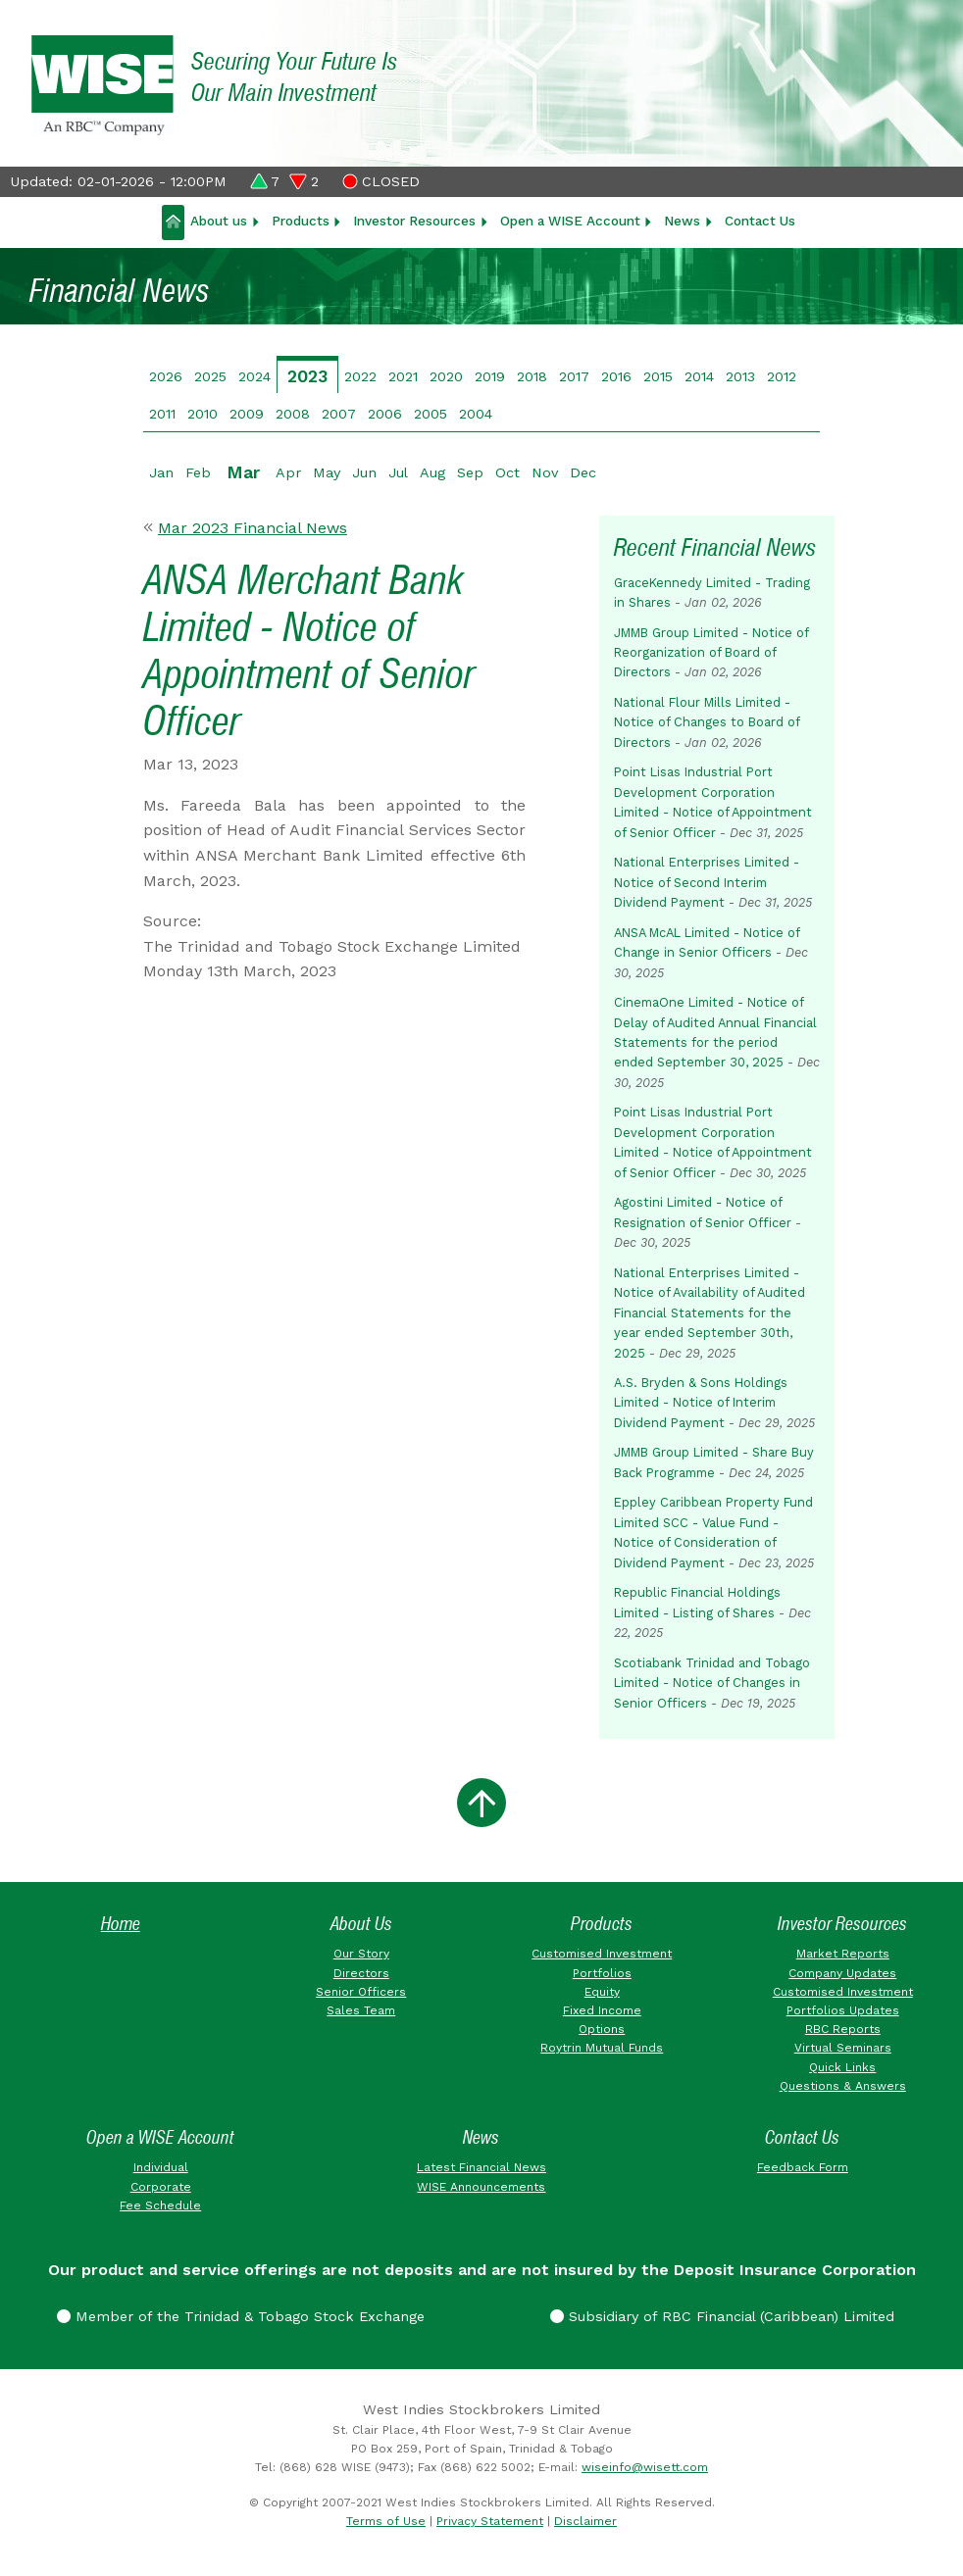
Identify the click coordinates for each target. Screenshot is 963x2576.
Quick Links (842, 2067)
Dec (583, 472)
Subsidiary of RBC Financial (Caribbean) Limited (722, 2316)
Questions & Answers (843, 2086)
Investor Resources (414, 220)
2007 (339, 413)
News (682, 220)
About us (218, 220)
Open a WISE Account (570, 220)
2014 (699, 376)
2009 (246, 413)
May (326, 472)
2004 (475, 413)
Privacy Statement (489, 2521)
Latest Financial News (481, 2167)
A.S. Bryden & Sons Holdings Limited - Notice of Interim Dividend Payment (700, 1402)
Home (120, 1923)
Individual (160, 2167)
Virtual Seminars (842, 2048)
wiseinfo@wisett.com (645, 2467)
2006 (385, 413)
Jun (364, 472)
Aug (432, 472)
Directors (361, 1973)
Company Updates (842, 1973)
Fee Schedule (160, 2205)
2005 (430, 413)
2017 (574, 376)
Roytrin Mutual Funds (601, 2048)
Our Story (361, 1953)
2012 (781, 376)
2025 (210, 376)
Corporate (160, 2187)
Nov (545, 472)
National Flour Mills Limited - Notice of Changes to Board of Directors (706, 722)
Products (300, 220)
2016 (616, 376)
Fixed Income (602, 2010)
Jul (398, 472)
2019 (490, 376)
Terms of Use (386, 2521)
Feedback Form (802, 2167)
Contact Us (760, 220)
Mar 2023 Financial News (252, 528)
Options (602, 2029)
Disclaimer (585, 2521)
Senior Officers (361, 1992)
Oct (507, 472)
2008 (293, 413)
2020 (446, 376)
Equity (602, 1992)
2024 (254, 376)
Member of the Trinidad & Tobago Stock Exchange (241, 2316)
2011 (162, 413)
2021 (403, 376)
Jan (161, 472)
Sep (470, 472)
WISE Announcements (481, 2187)
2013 (740, 376)
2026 (165, 376)
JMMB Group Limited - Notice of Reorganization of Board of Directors (711, 652)
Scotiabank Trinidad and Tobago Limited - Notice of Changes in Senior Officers (712, 1683)
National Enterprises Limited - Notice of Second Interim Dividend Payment (706, 882)
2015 (658, 376)
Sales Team (361, 2010)
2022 (360, 376)
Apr (288, 472)
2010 (202, 413)
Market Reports (842, 1953)
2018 (532, 376)
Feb (198, 472)
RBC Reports (843, 2029)
